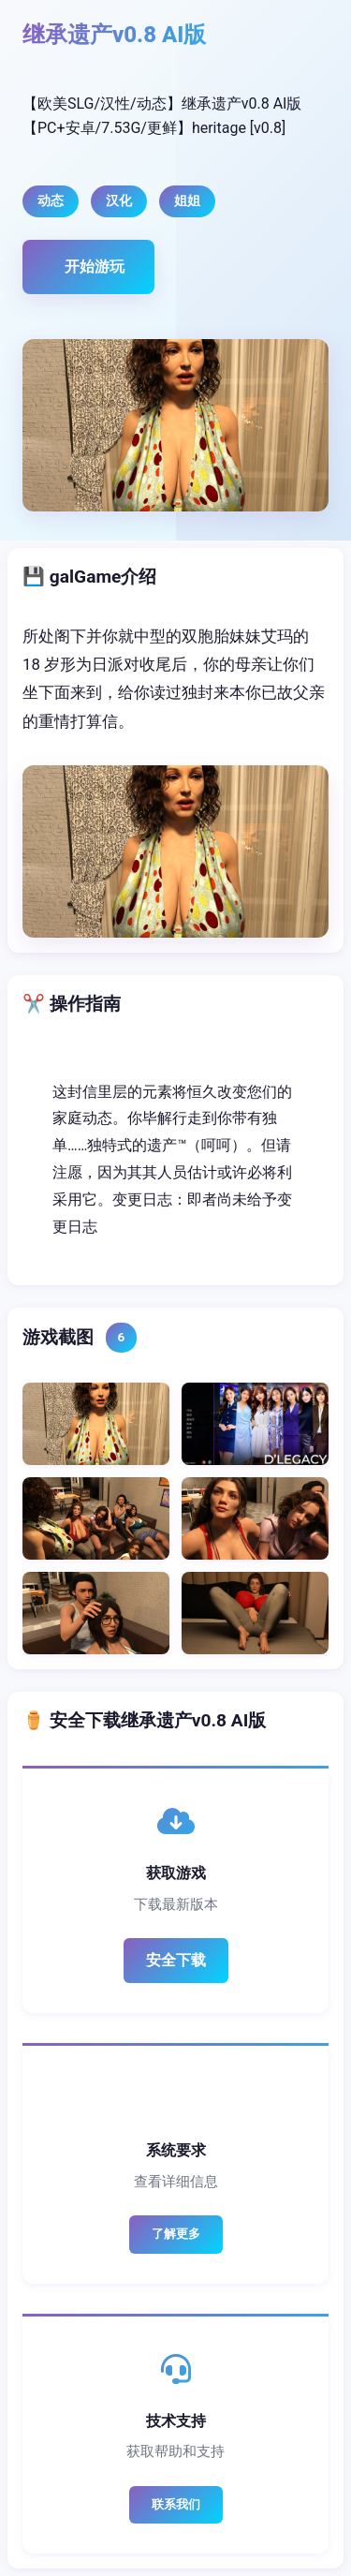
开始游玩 (94, 266)
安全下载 (176, 1960)
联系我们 (176, 2504)
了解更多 (176, 2234)
